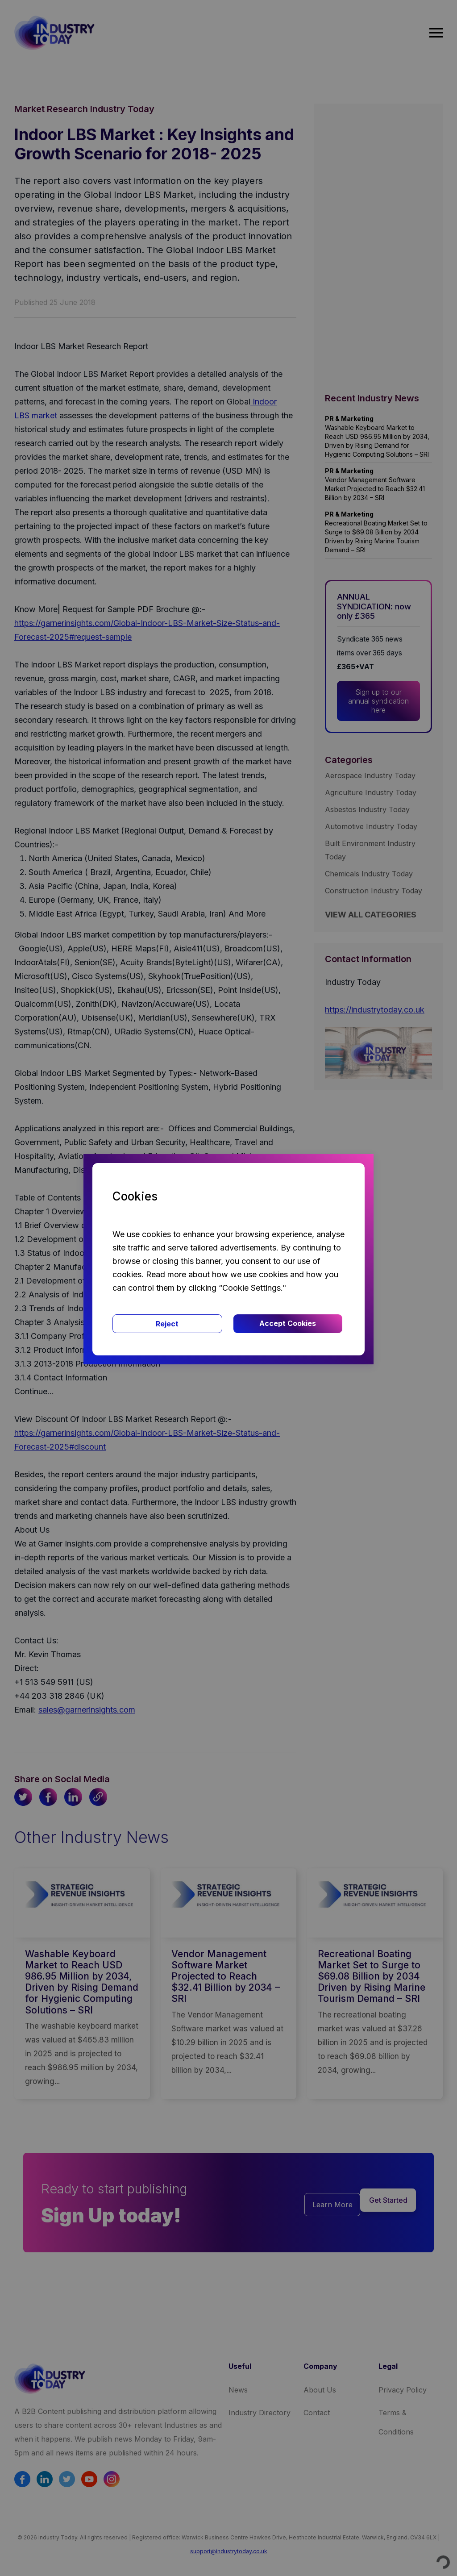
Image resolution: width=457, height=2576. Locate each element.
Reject (167, 1323)
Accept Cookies (287, 1323)
